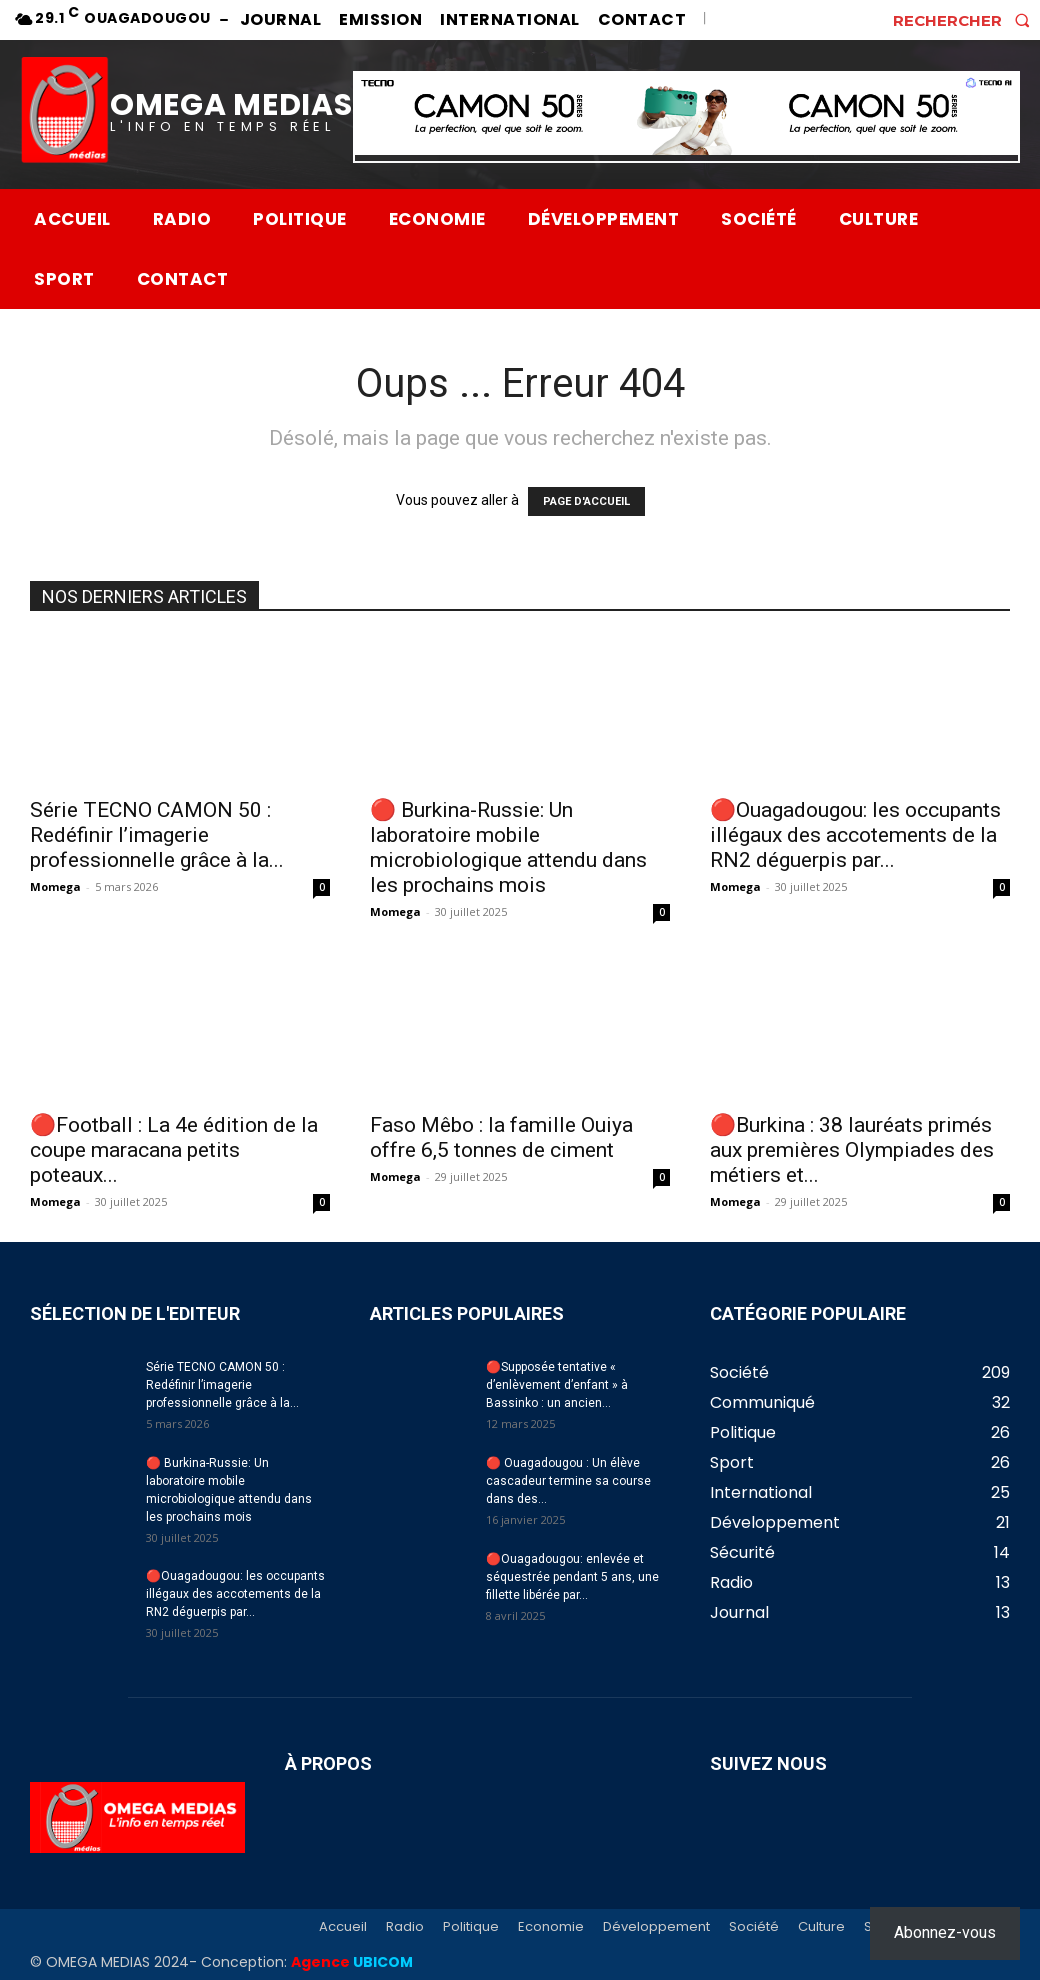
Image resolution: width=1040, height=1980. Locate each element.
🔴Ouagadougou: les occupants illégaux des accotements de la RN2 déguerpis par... (855, 835)
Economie (551, 1927)
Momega (55, 886)
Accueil (343, 1927)
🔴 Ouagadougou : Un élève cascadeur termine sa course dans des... (568, 1481)
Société (754, 1927)
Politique (471, 1927)
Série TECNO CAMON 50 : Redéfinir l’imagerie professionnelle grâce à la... (157, 835)
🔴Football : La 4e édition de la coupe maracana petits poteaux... (174, 1150)
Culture (821, 1927)
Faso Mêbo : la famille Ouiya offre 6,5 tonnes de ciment (501, 1137)
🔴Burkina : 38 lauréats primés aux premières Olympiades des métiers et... (852, 1150)
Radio (405, 1927)
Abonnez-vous (945, 1932)
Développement (656, 1927)
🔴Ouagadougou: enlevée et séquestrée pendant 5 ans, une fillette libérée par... (572, 1577)
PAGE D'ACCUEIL (586, 501)
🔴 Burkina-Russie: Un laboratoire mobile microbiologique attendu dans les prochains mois (508, 847)
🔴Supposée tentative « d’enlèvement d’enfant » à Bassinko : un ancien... (557, 1385)
